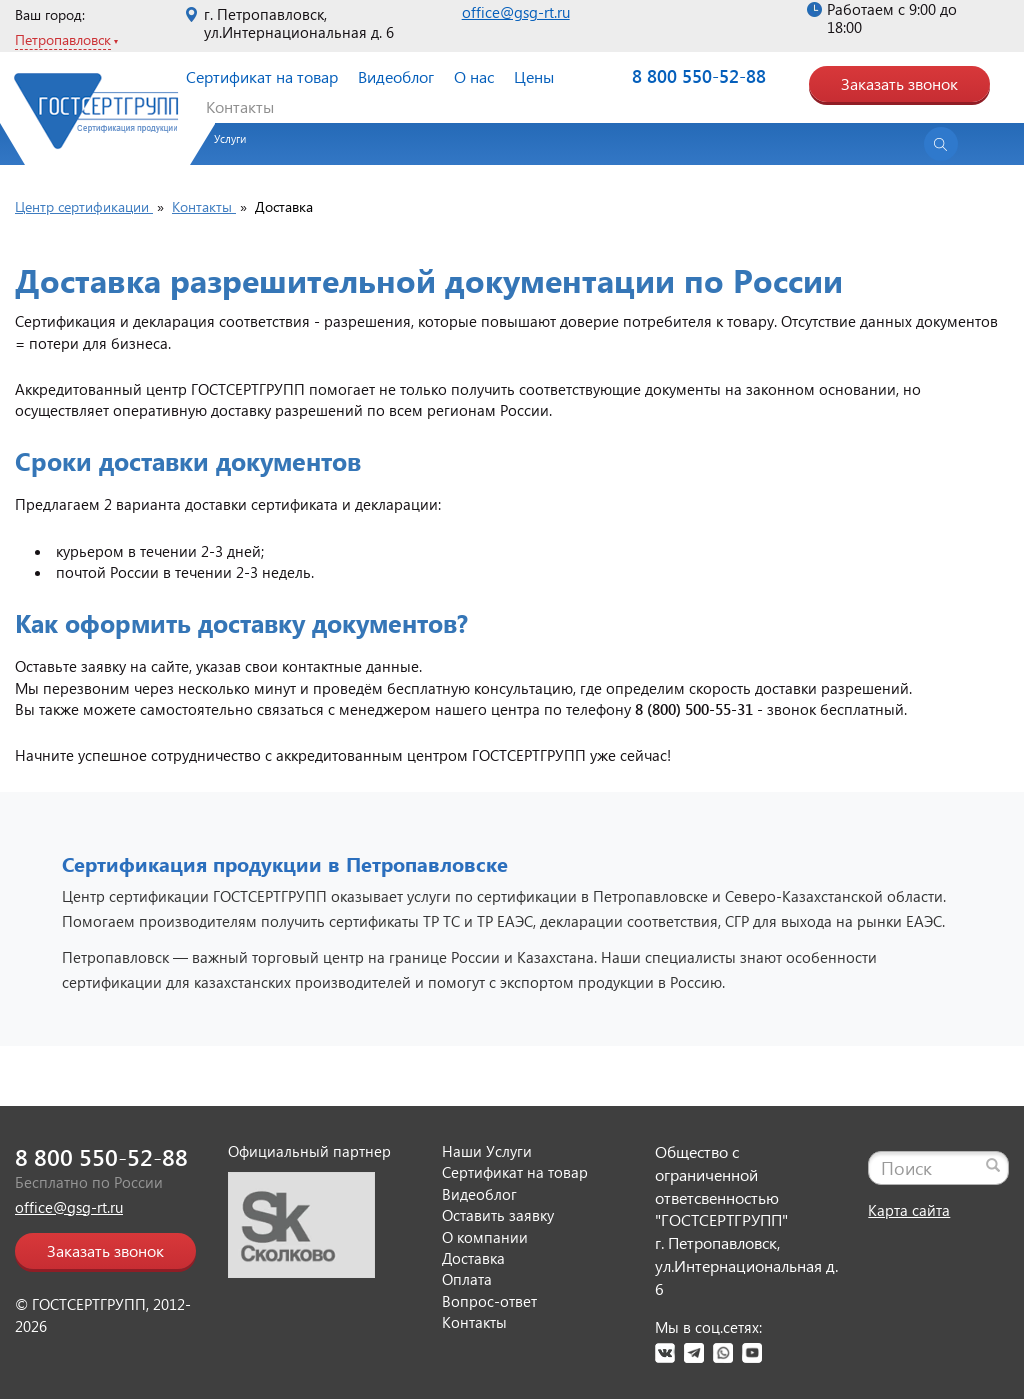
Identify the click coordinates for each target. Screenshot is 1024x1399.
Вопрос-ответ (489, 1301)
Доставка (473, 1258)
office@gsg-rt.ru (516, 12)
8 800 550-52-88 (699, 76)
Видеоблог (396, 76)
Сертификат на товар (262, 76)
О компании (485, 1237)
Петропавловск (63, 39)
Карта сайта (909, 1210)
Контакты (240, 106)
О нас (474, 76)
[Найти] (993, 1165)
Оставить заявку (498, 1215)
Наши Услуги (487, 1151)
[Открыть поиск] (941, 144)
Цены (534, 76)
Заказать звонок (899, 83)
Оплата (467, 1279)
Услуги (230, 138)
